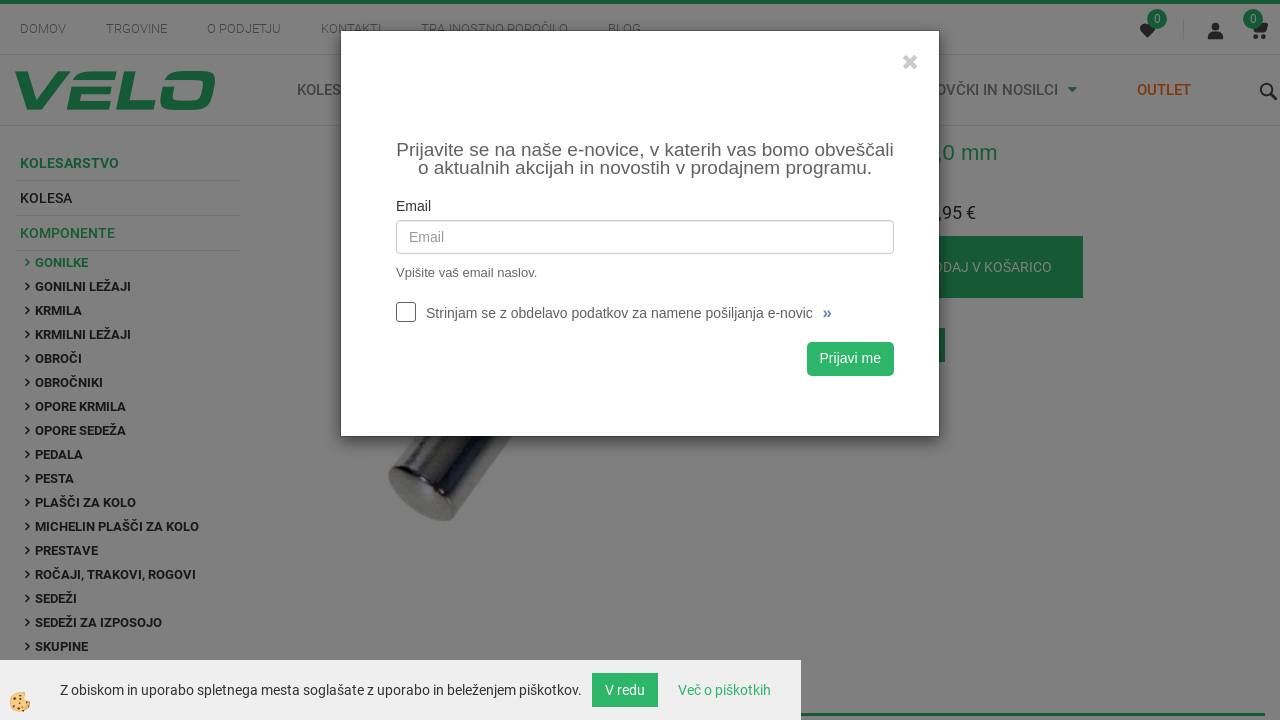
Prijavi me (850, 358)
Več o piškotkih (724, 690)
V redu (625, 690)
